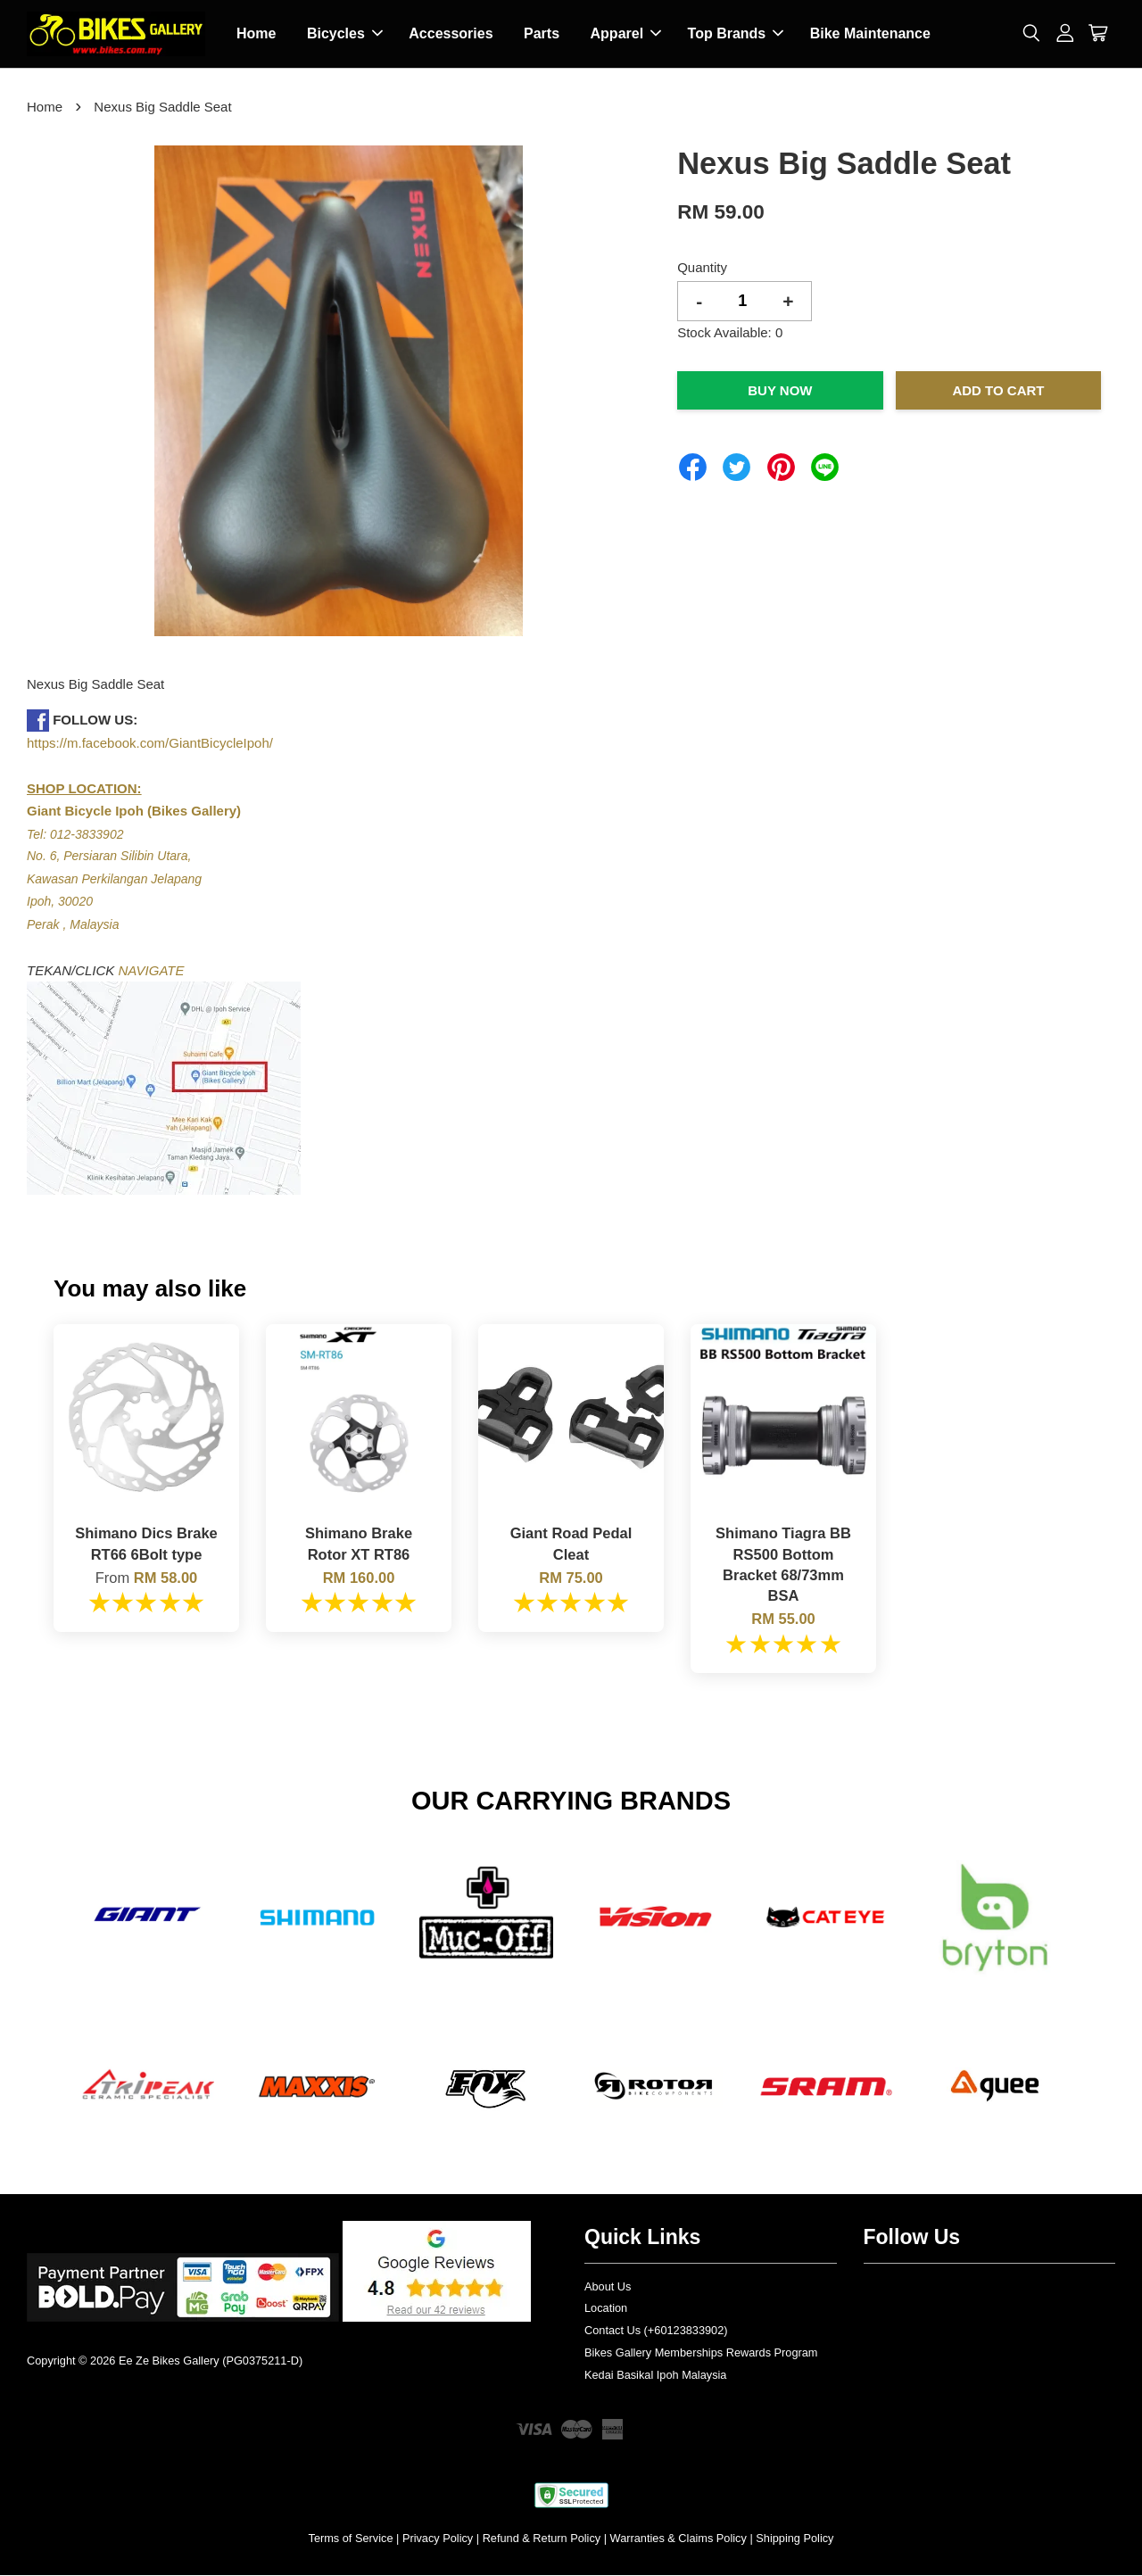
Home (256, 34)
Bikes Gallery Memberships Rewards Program (700, 2353)
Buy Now (780, 391)
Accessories (450, 34)
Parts (541, 34)
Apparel (626, 34)
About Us (607, 2287)
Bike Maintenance (870, 34)
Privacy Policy (437, 2539)
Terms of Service (351, 2539)
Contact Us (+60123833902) (656, 2331)
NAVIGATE (152, 971)
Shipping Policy (794, 2539)
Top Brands (736, 34)
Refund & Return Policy (542, 2539)
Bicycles (345, 34)
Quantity (702, 268)
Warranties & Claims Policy (678, 2539)
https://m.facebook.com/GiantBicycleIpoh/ (150, 743)
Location (605, 2308)
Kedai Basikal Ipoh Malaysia (655, 2375)
